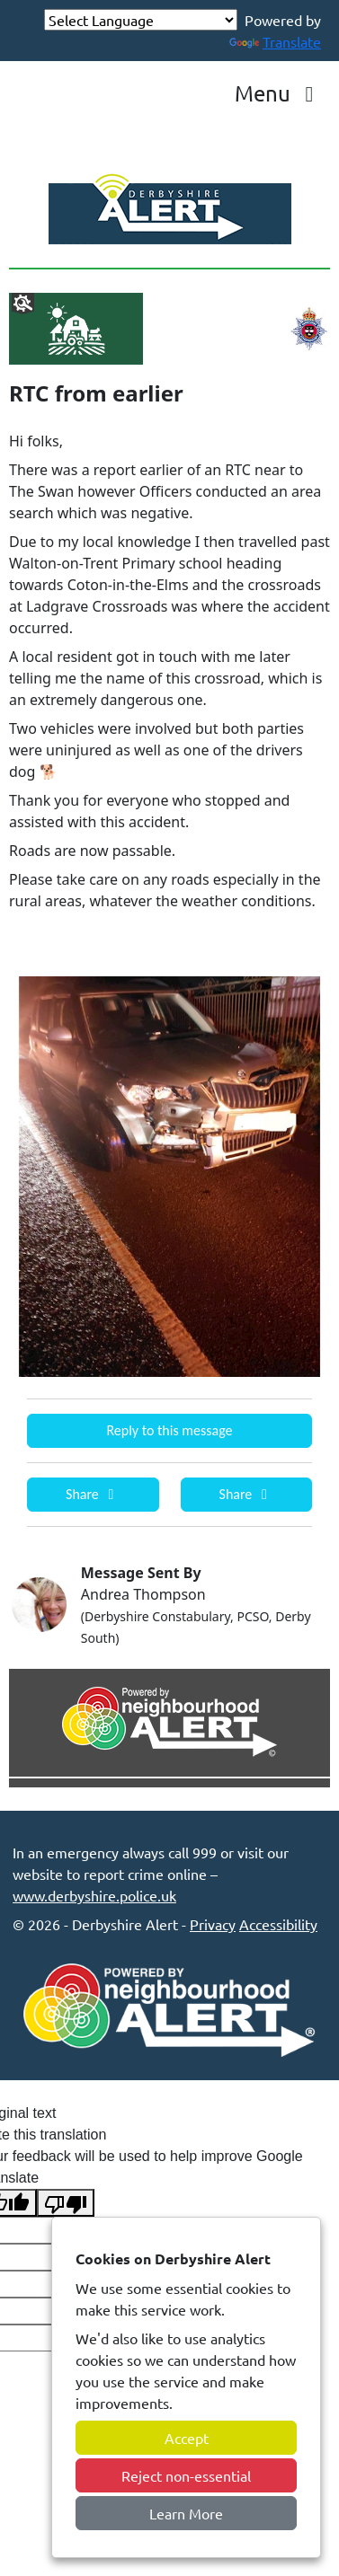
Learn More (186, 2513)
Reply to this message (169, 1430)
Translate (275, 41)
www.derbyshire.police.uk (94, 1895)
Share (93, 1494)
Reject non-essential (186, 2475)
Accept (187, 2438)
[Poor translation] (65, 2203)
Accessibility (278, 1924)
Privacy (213, 1924)
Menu (279, 93)
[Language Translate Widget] (140, 20)
